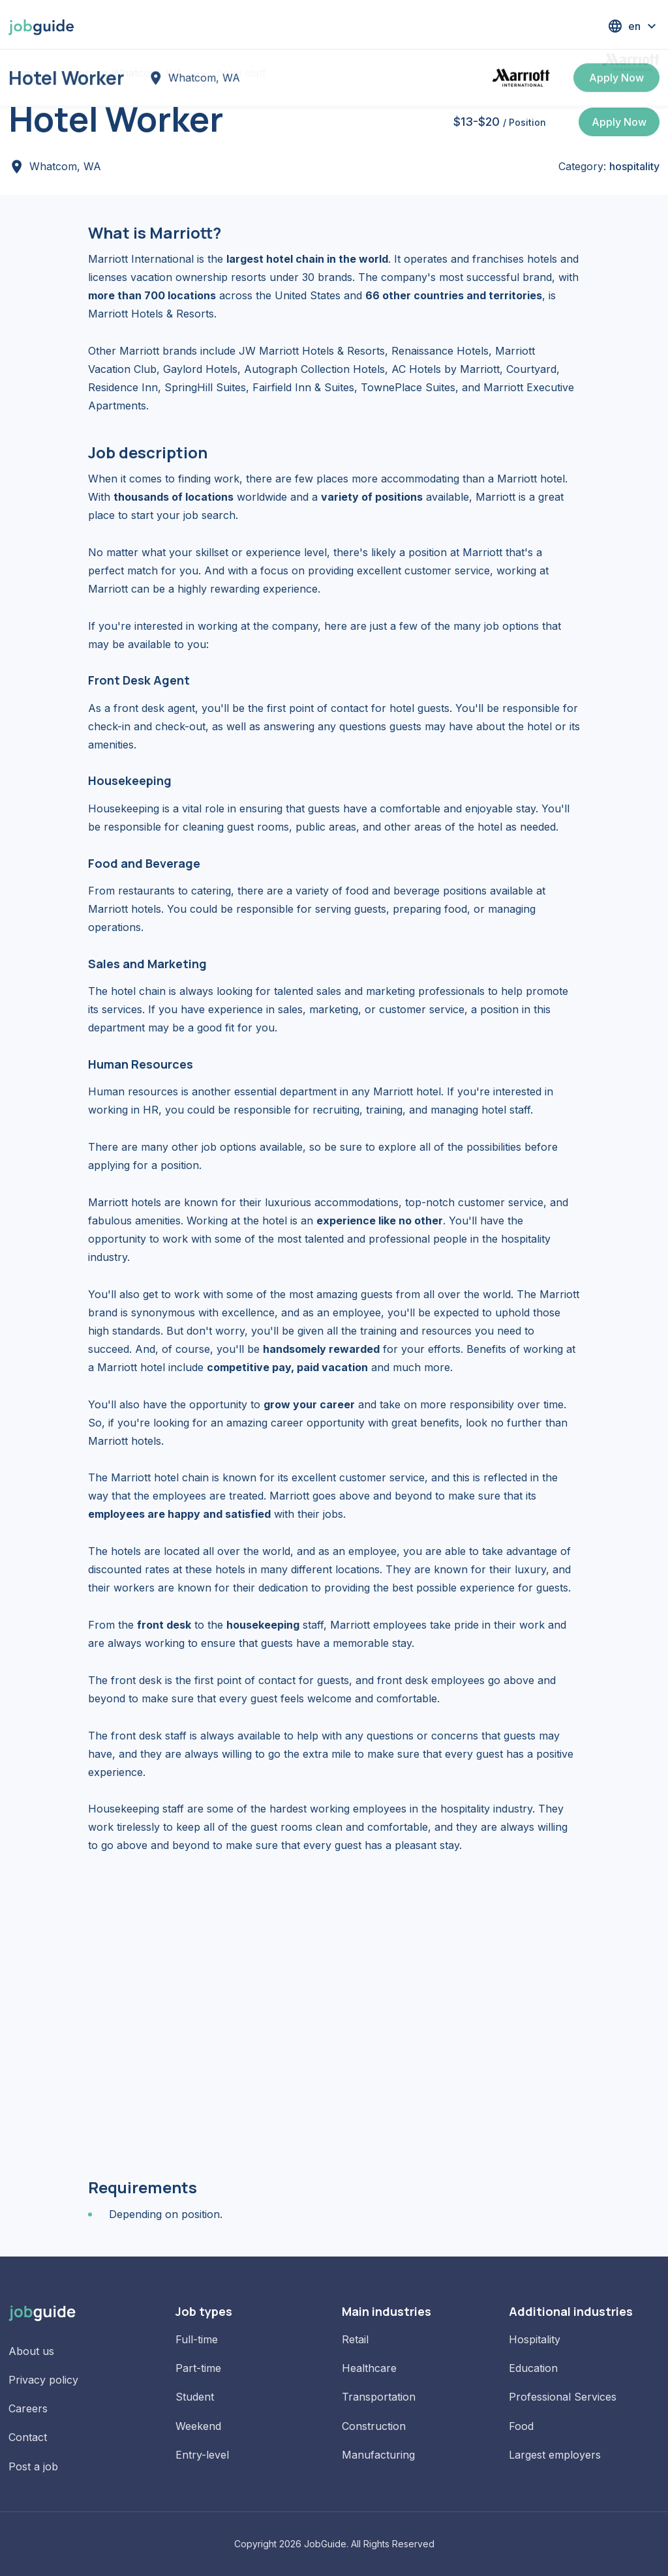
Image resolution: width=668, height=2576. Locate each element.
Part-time (198, 2368)
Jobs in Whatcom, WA (127, 73)
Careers (28, 2408)
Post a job (33, 2466)
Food (521, 2426)
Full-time (196, 2339)
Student (194, 2396)
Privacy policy (43, 2379)
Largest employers (555, 2454)
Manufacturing (378, 2454)
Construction (374, 2426)
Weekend (198, 2426)
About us (31, 2351)
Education (533, 2368)
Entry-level (202, 2454)
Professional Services (562, 2396)
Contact (27, 2437)
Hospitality (534, 2339)
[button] (633, 26)
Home (23, 73)
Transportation (379, 2396)
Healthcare (369, 2368)
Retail (355, 2339)
